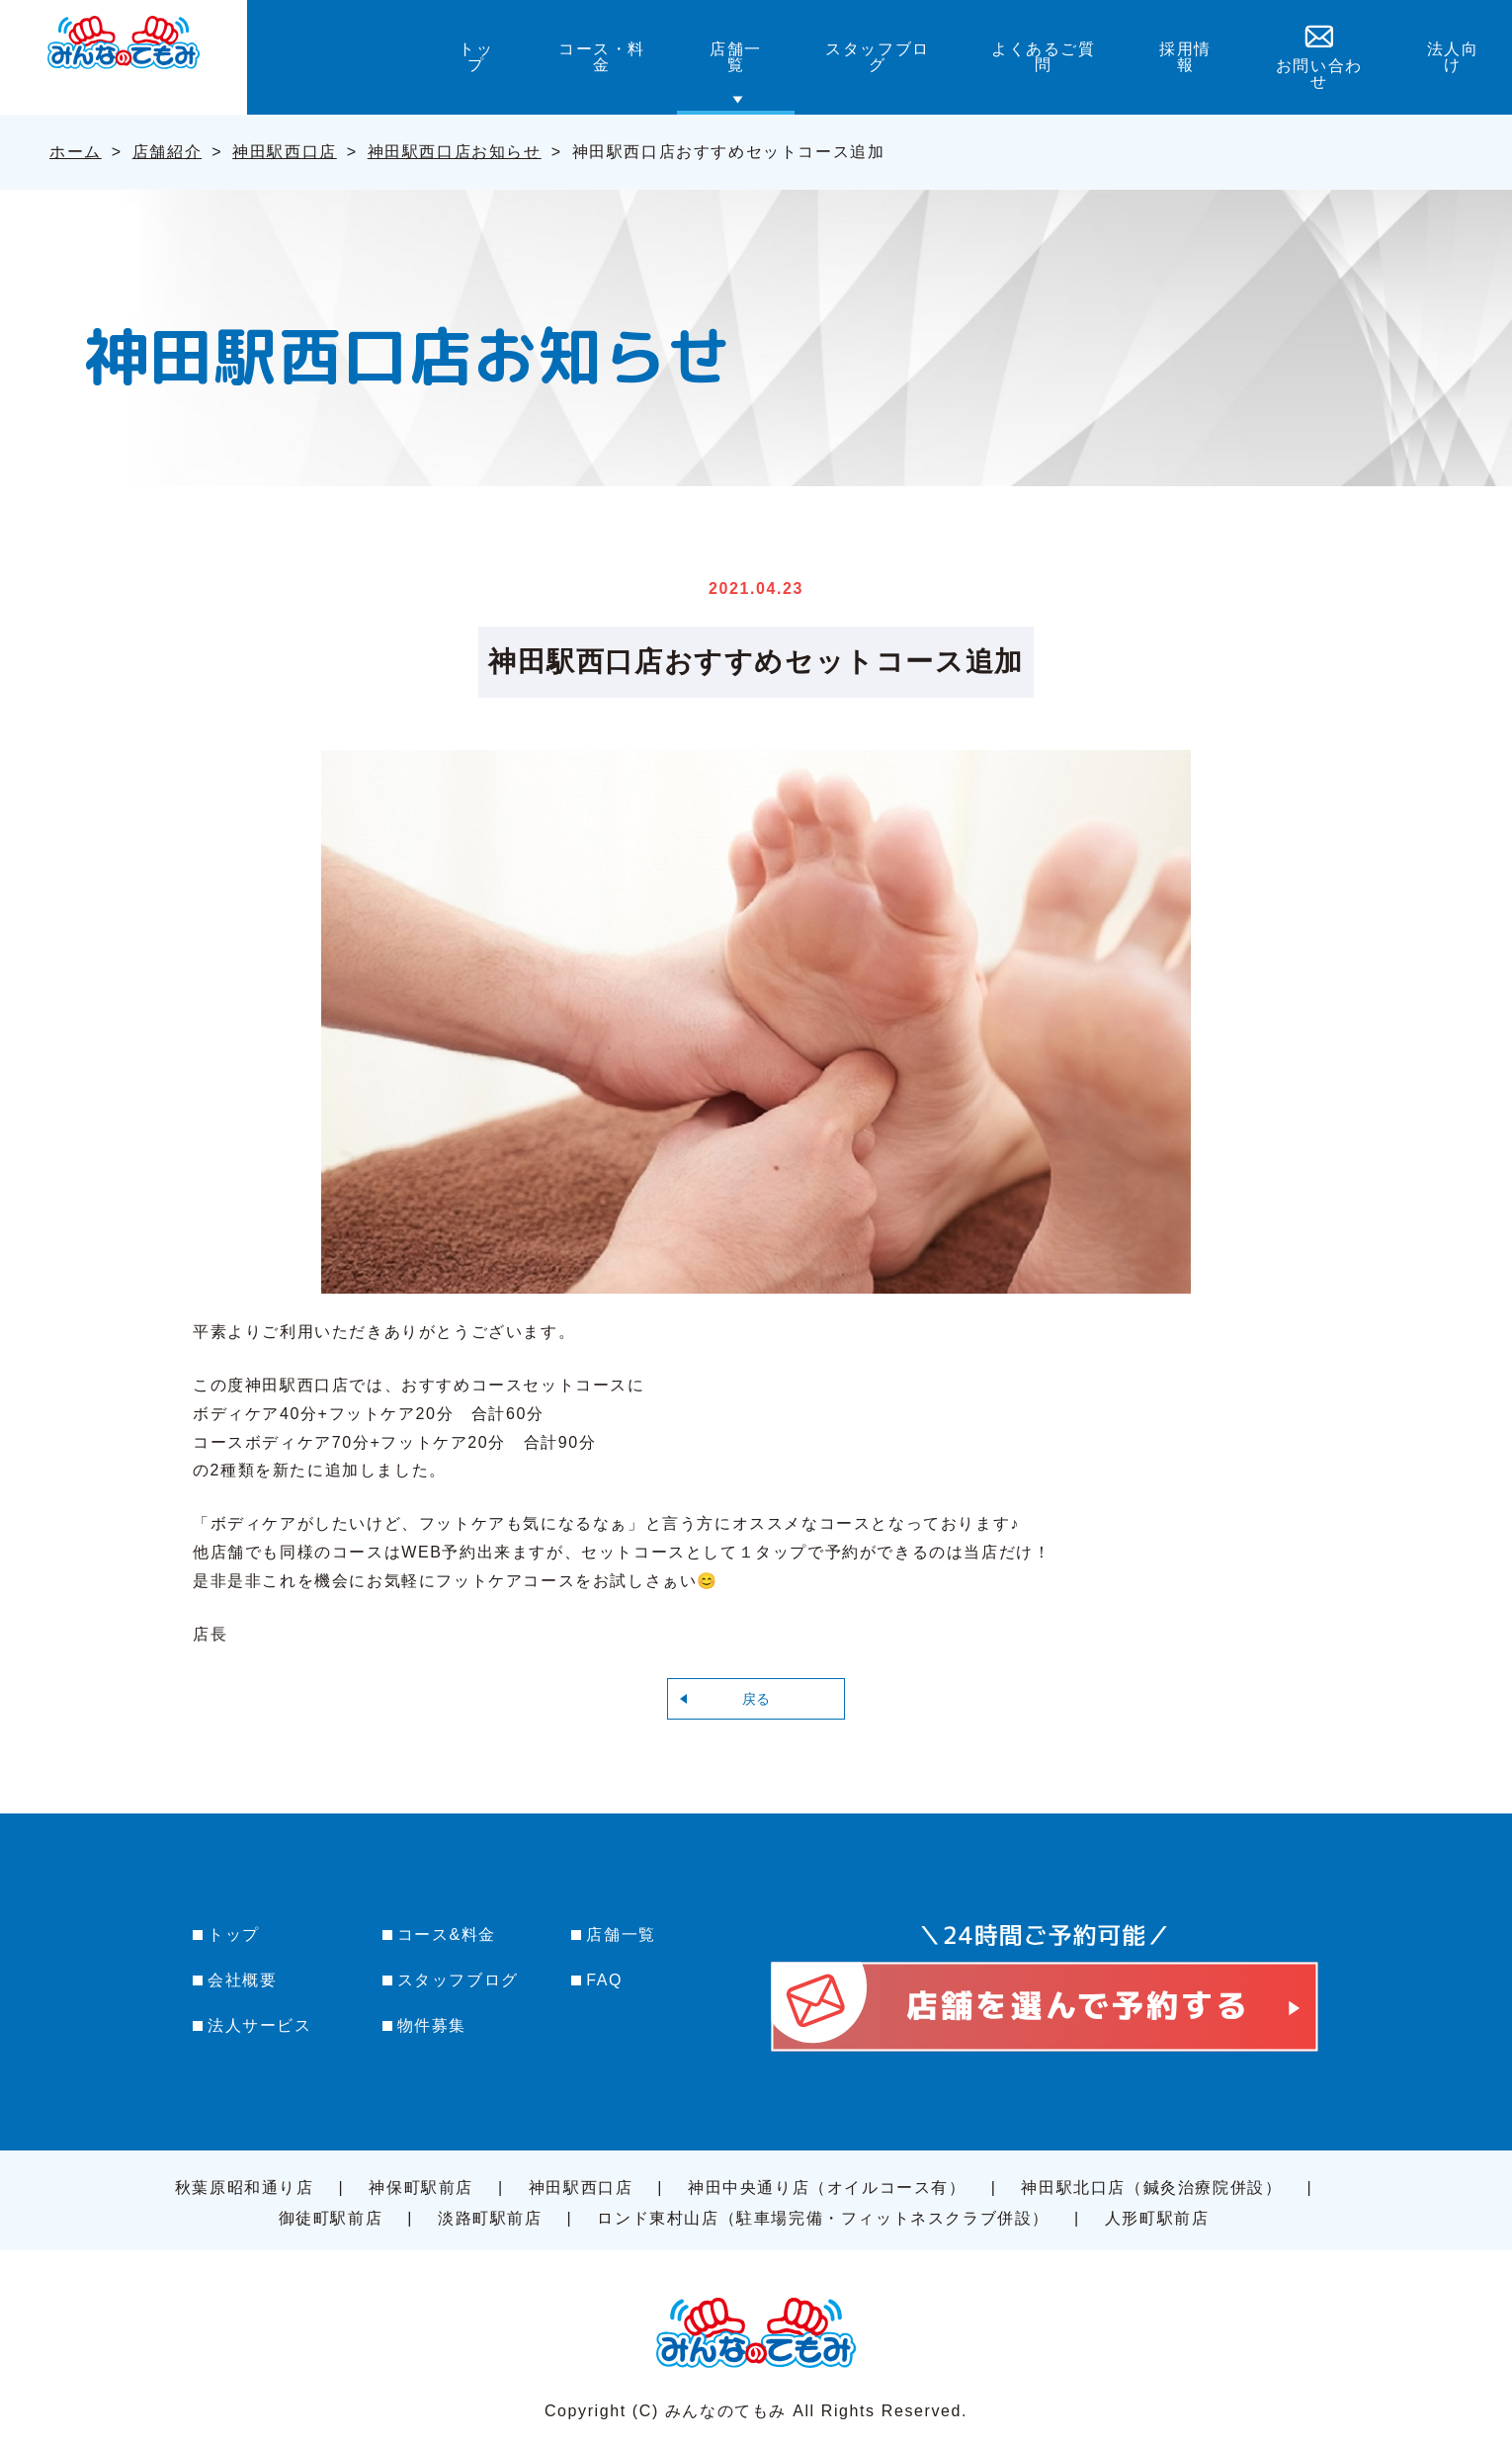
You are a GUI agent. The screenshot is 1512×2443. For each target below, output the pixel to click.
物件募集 (431, 2025)
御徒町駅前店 (331, 2218)
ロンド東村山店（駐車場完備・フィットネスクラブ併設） (823, 2218)
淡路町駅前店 (490, 2218)
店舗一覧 (620, 1934)
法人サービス (260, 2025)
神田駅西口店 (284, 151)
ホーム (75, 151)
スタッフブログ (458, 1980)
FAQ (604, 1980)
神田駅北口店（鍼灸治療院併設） (1151, 2187)
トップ (234, 1934)
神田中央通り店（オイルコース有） (827, 2187)
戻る (756, 1699)
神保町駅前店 (421, 2187)
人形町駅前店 (1157, 2218)
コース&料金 (446, 1934)
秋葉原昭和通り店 (244, 2187)
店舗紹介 (167, 151)
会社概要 (242, 1980)
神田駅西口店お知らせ (455, 151)
